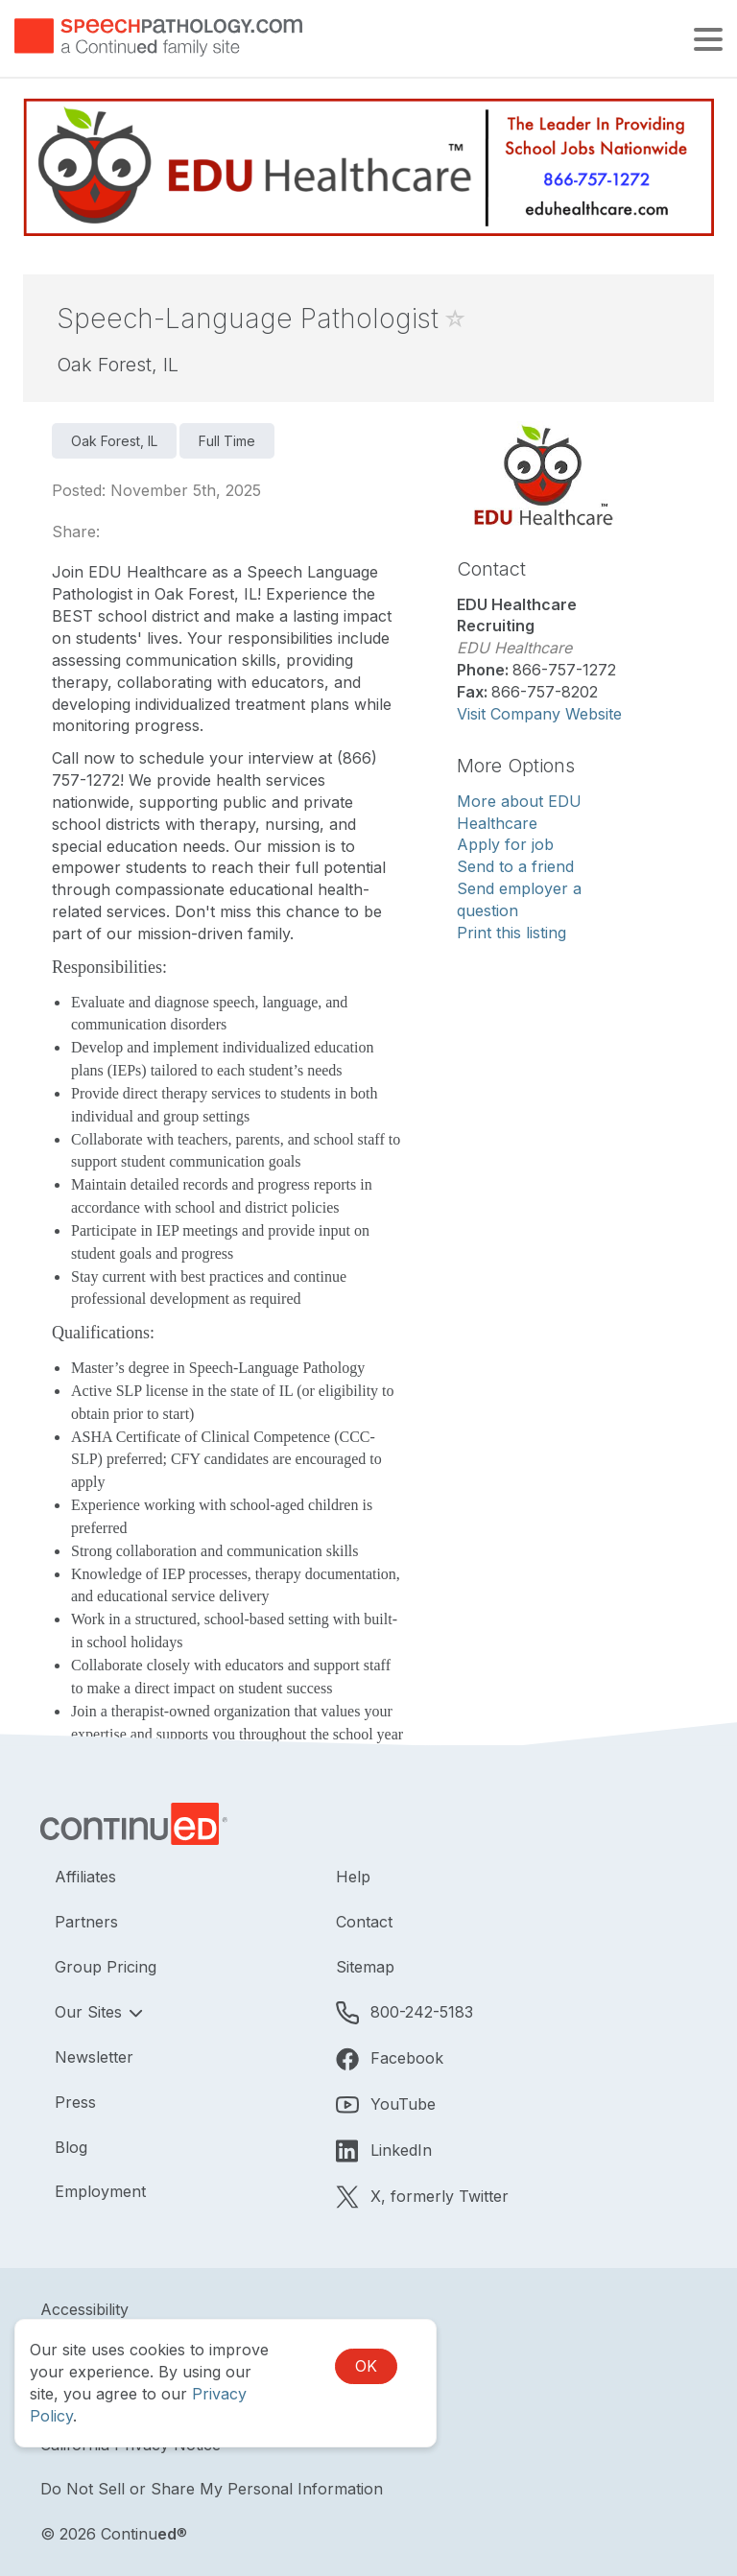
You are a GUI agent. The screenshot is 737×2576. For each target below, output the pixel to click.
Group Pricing (105, 1966)
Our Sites (91, 2011)
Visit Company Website (539, 713)
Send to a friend (515, 866)
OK (366, 2365)
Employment (100, 2191)
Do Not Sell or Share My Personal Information (211, 2488)
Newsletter (94, 2057)
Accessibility (84, 2309)
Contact (364, 1921)
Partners (86, 1921)
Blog (71, 2147)
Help (353, 1876)
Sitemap (365, 1966)
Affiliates (85, 1876)
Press (75, 2102)
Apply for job (505, 844)
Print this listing (511, 932)
